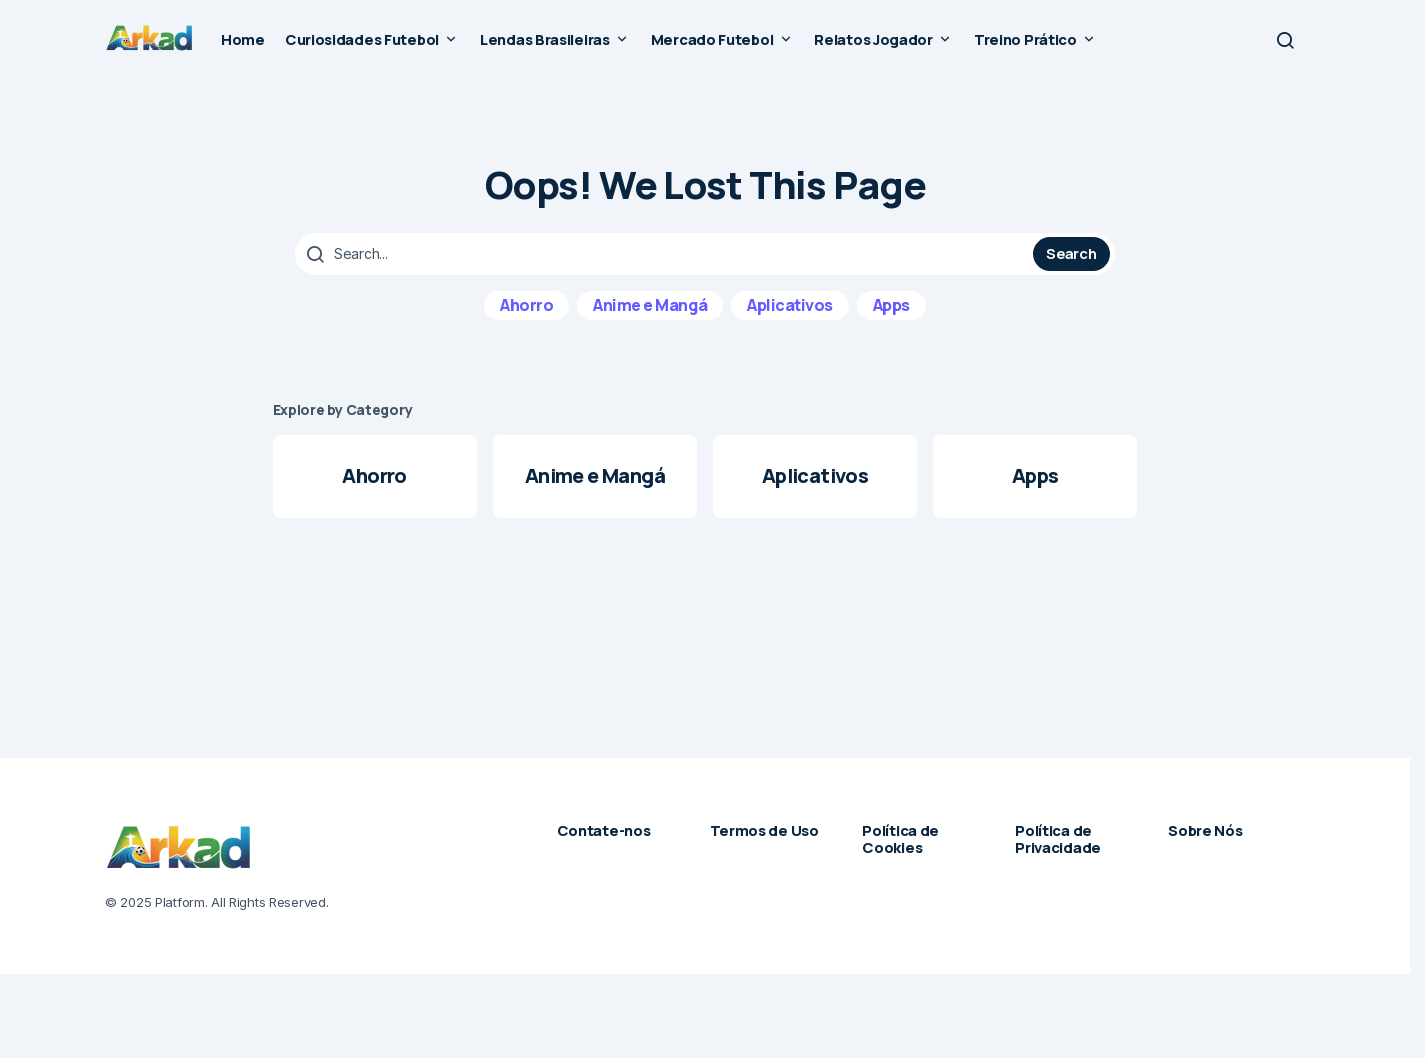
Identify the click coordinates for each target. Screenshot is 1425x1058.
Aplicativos (790, 305)
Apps (891, 305)
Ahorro (526, 305)
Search (1071, 253)
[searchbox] (666, 254)
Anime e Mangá (650, 305)
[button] (1285, 40)
